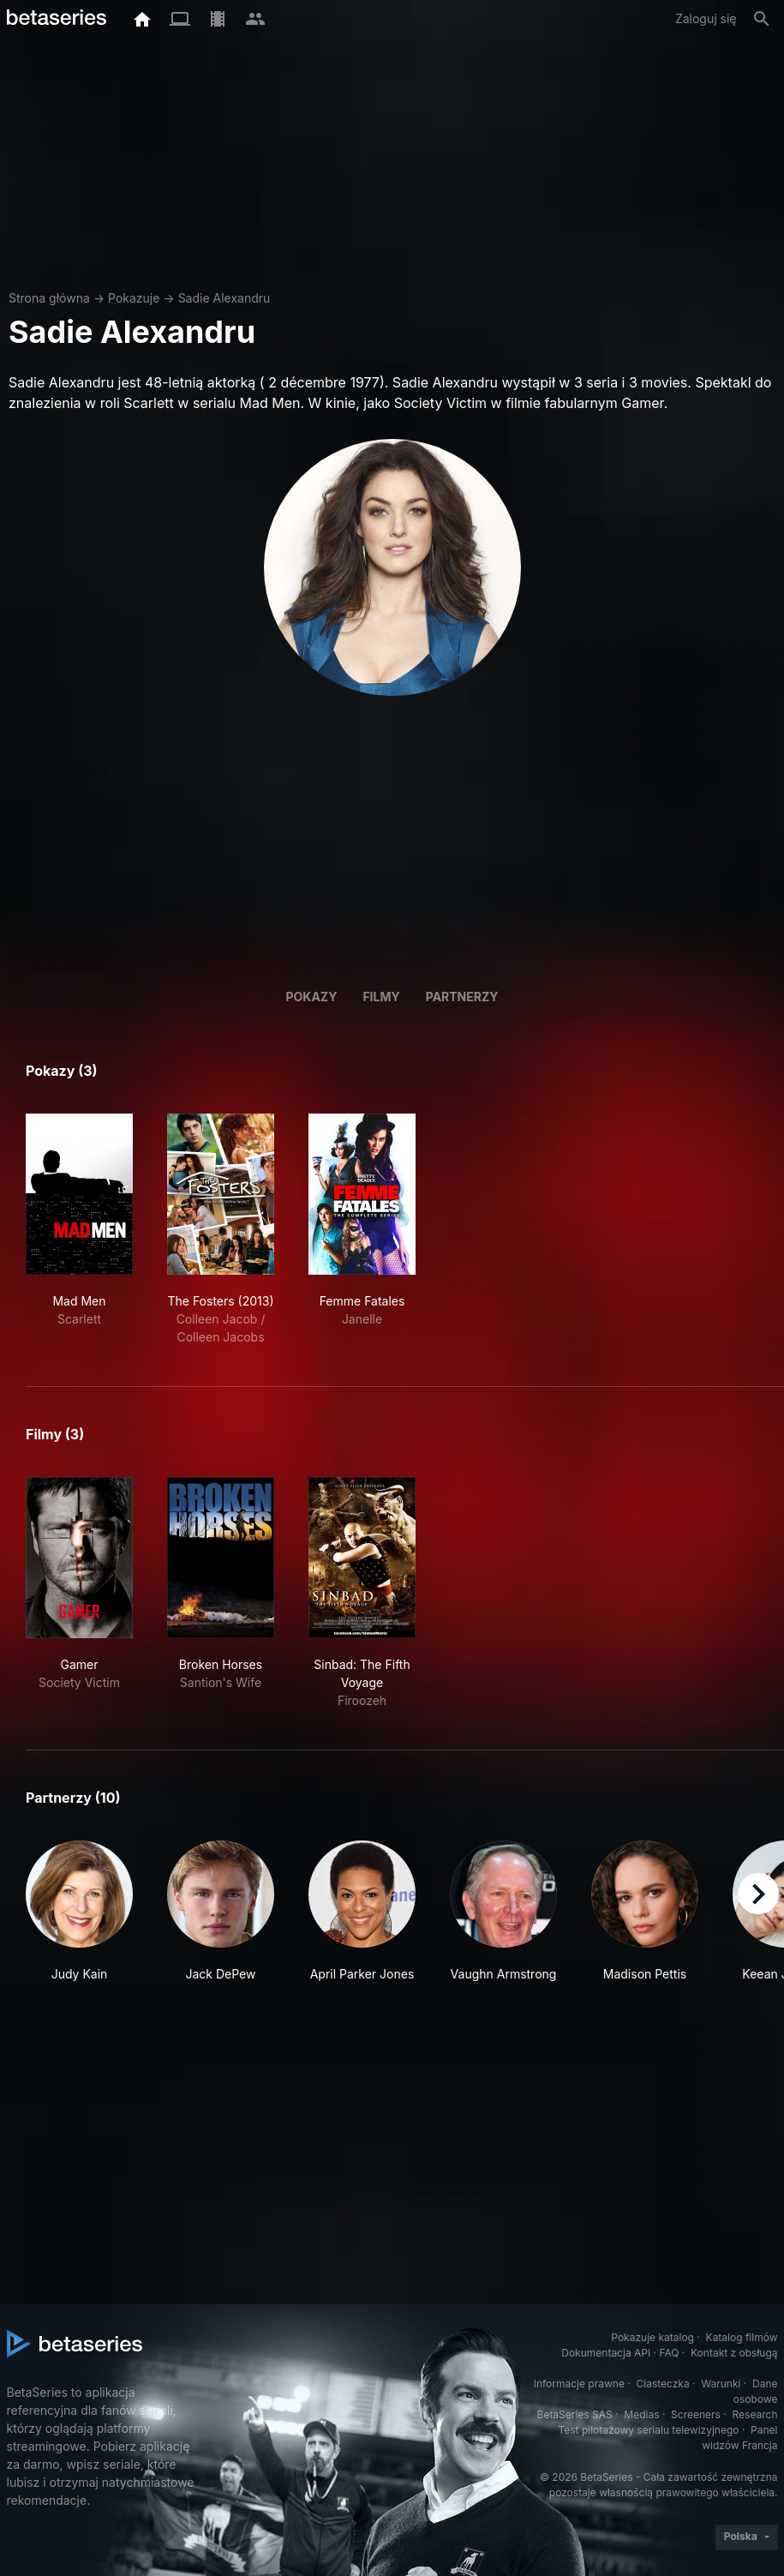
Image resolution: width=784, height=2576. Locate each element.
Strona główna (49, 298)
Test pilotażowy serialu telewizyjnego (648, 2429)
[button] (79, 1911)
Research (755, 2414)
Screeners (696, 2414)
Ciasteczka (662, 2383)
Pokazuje (133, 298)
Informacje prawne (579, 2383)
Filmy (380, 996)
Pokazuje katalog (652, 2337)
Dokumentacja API (605, 2352)
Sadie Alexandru (224, 298)
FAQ (669, 2352)
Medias (641, 2414)
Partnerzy (462, 996)
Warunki (720, 2383)
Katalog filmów (742, 2337)
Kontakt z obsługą (734, 2352)
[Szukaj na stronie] (761, 19)
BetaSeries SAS (575, 2414)
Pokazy (311, 996)
